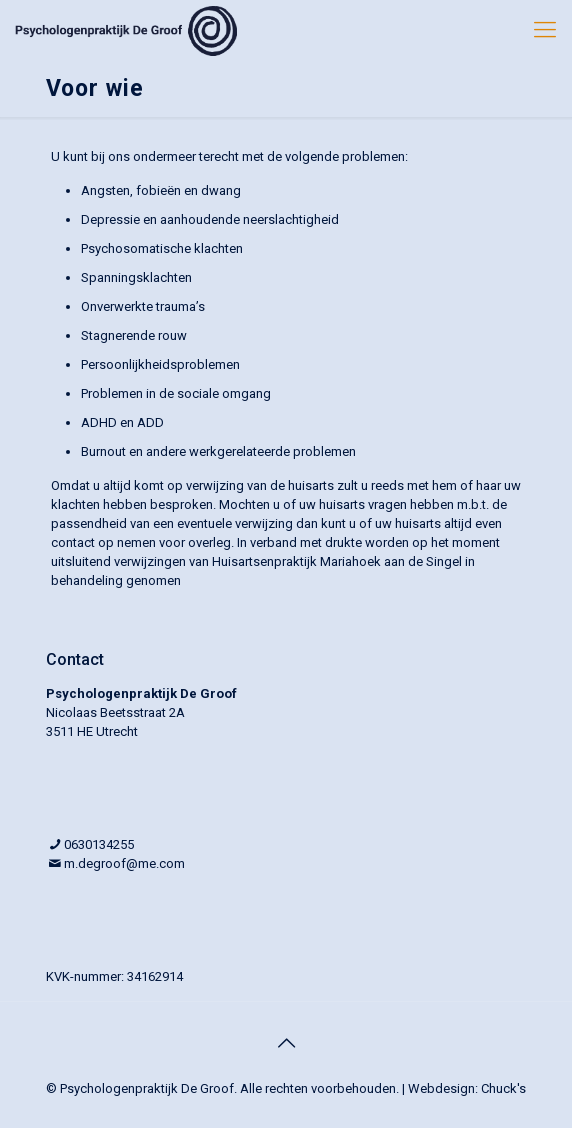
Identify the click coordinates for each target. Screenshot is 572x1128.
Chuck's (503, 1088)
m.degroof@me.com (124, 863)
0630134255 (99, 844)
